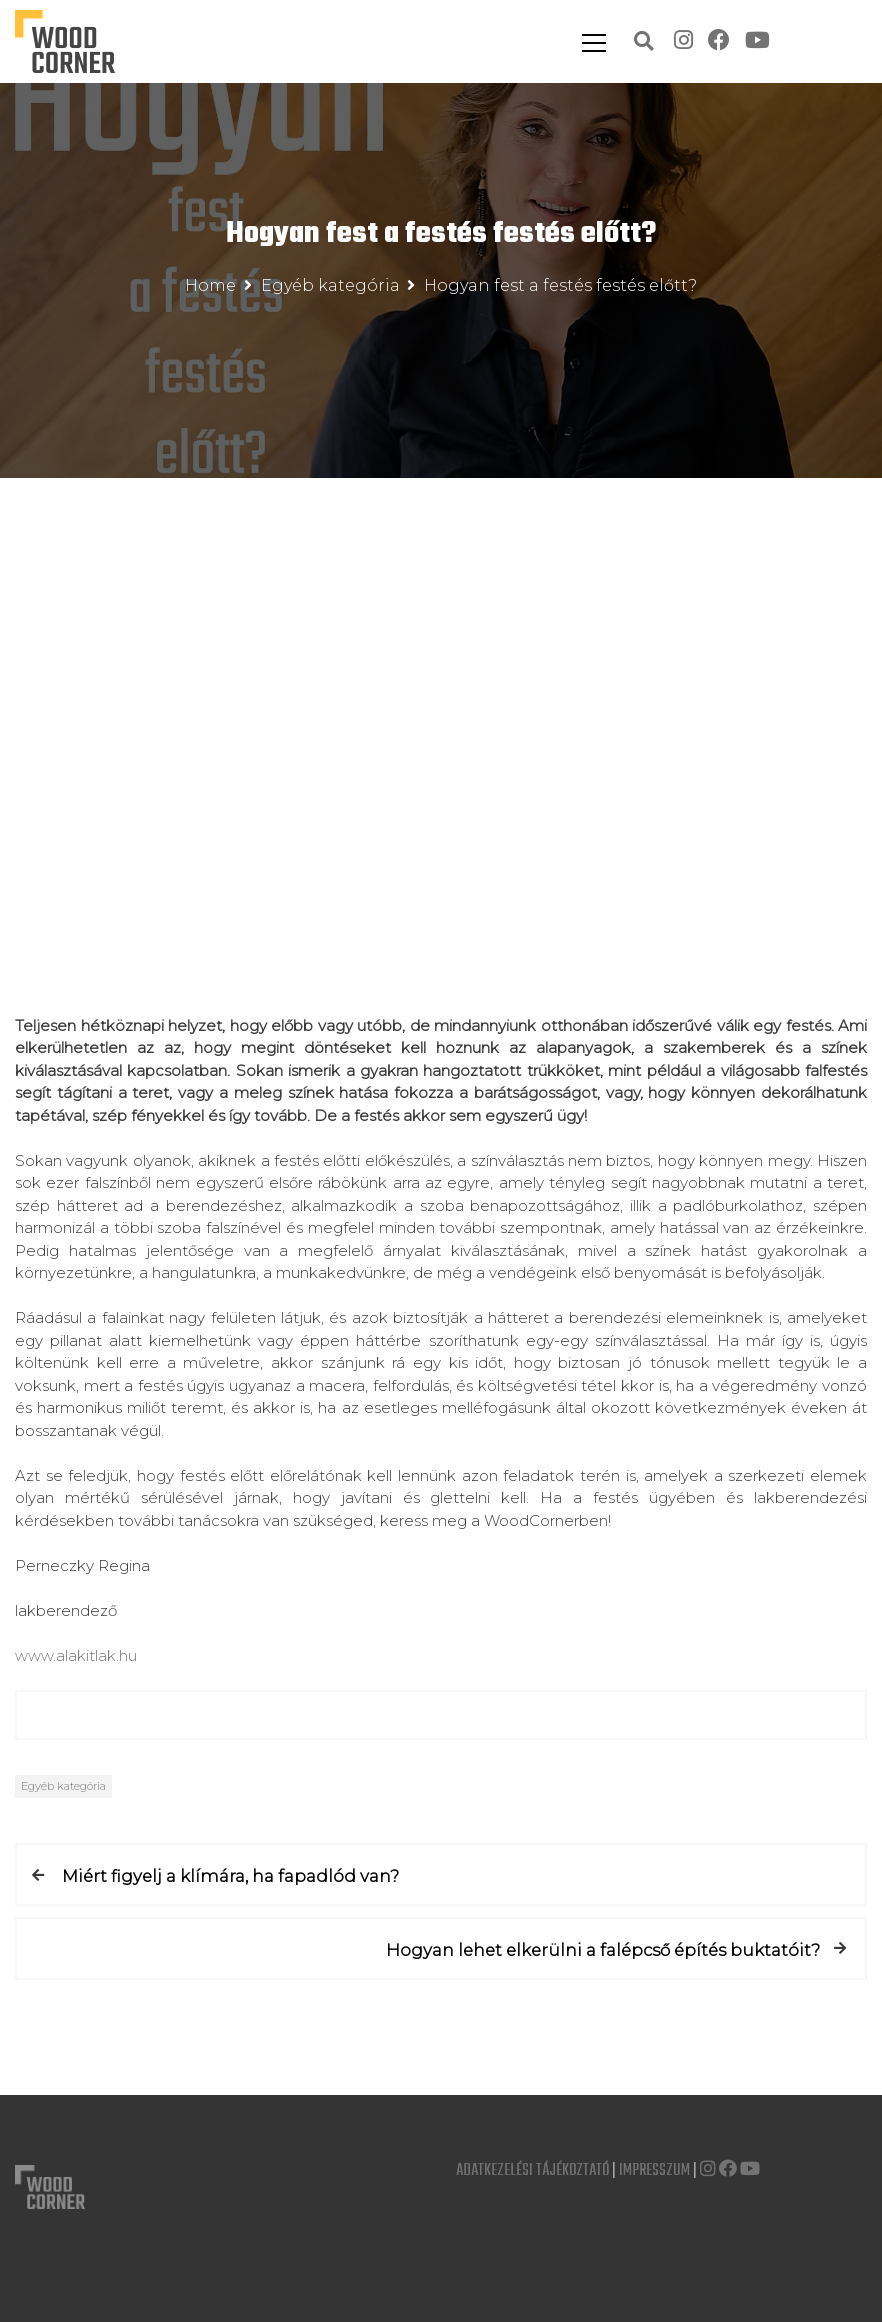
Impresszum (654, 2171)
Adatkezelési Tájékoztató (532, 2171)
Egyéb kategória (63, 1786)
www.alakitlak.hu (76, 1655)
